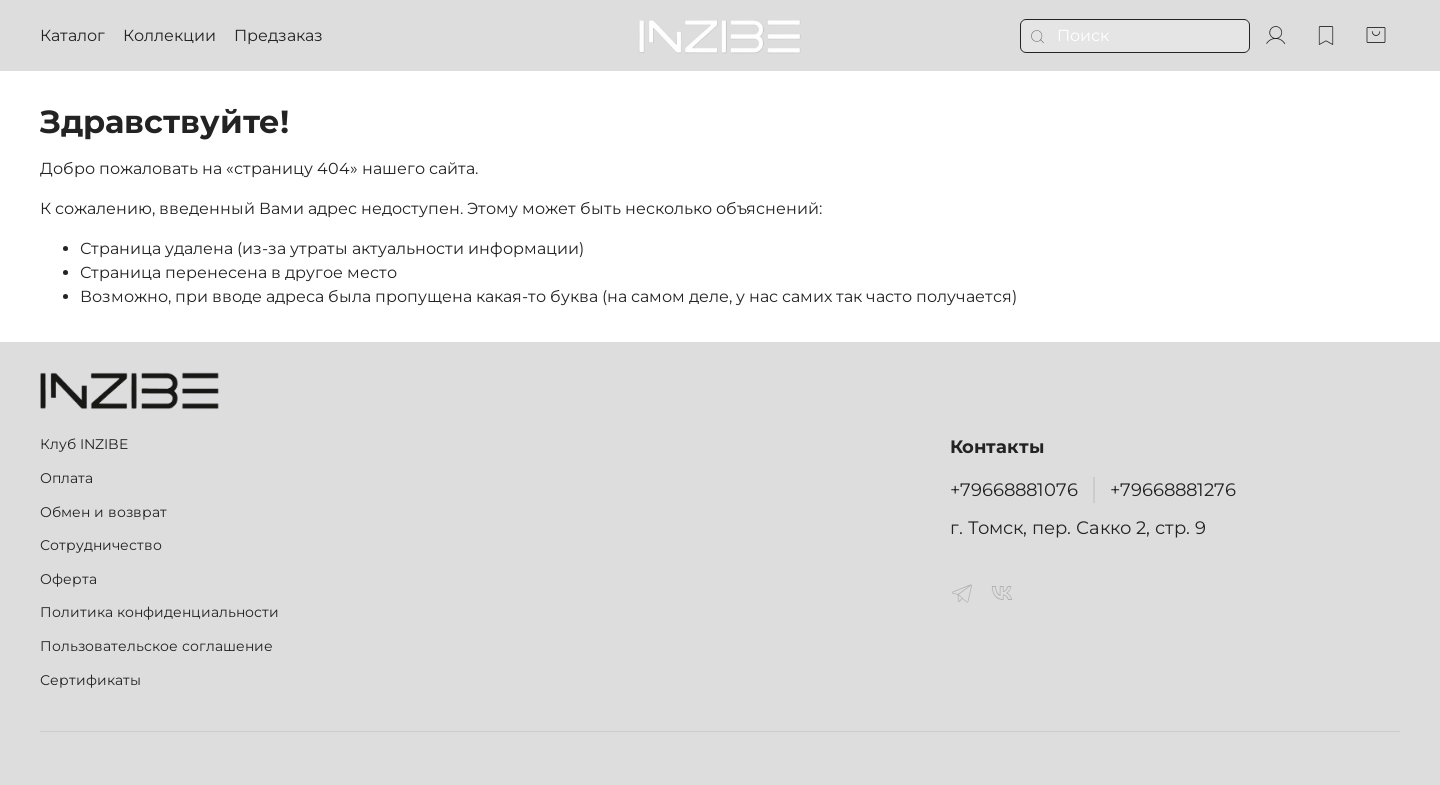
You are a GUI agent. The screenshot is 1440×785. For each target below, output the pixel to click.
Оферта (68, 579)
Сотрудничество (101, 545)
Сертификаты (90, 680)
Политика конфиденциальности (159, 612)
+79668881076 (1014, 489)
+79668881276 (1173, 489)
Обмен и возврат (103, 512)
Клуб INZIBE (84, 444)
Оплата (66, 478)
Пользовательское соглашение (156, 646)
